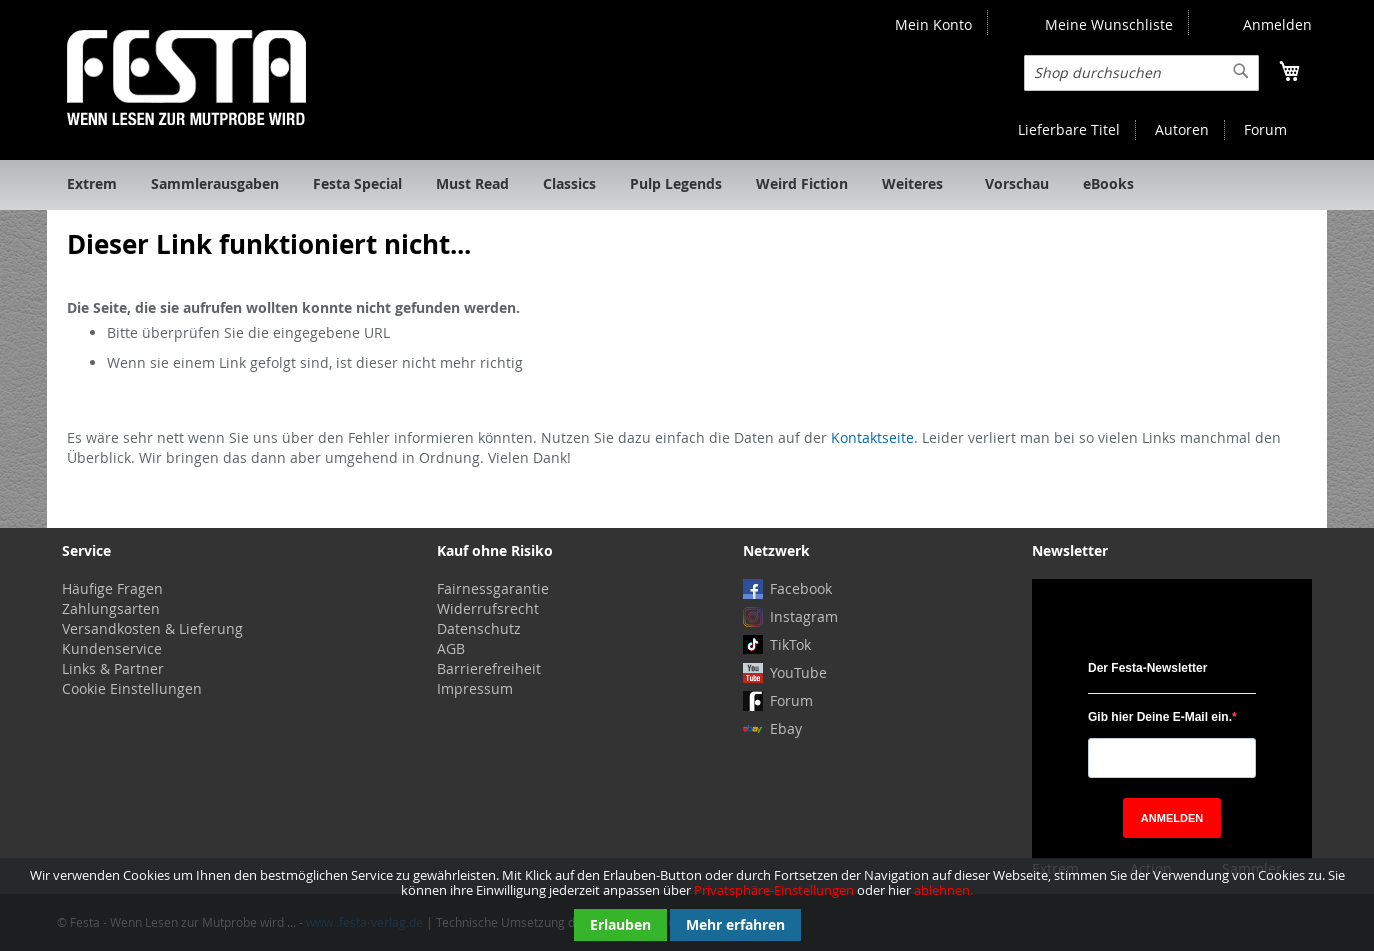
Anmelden (1277, 24)
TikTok (790, 644)
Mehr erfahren (735, 924)
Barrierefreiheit (489, 668)
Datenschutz (479, 628)
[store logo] (186, 77)
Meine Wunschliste (1109, 24)
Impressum (475, 688)
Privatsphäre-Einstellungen (774, 890)
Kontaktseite (872, 437)
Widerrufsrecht (488, 608)
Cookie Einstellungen (132, 688)
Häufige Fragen (112, 588)
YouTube (798, 672)
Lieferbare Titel (1069, 129)
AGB (451, 648)
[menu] (687, 185)
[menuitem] (92, 185)
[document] (687, 904)
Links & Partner (113, 668)
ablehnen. (943, 890)
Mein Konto (933, 24)
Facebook (801, 588)
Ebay (786, 728)
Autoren (1182, 129)
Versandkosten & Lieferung (152, 628)
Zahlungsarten (111, 608)
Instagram (804, 616)
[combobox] (1141, 73)
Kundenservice (112, 648)
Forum (1265, 129)
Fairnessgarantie (493, 588)
